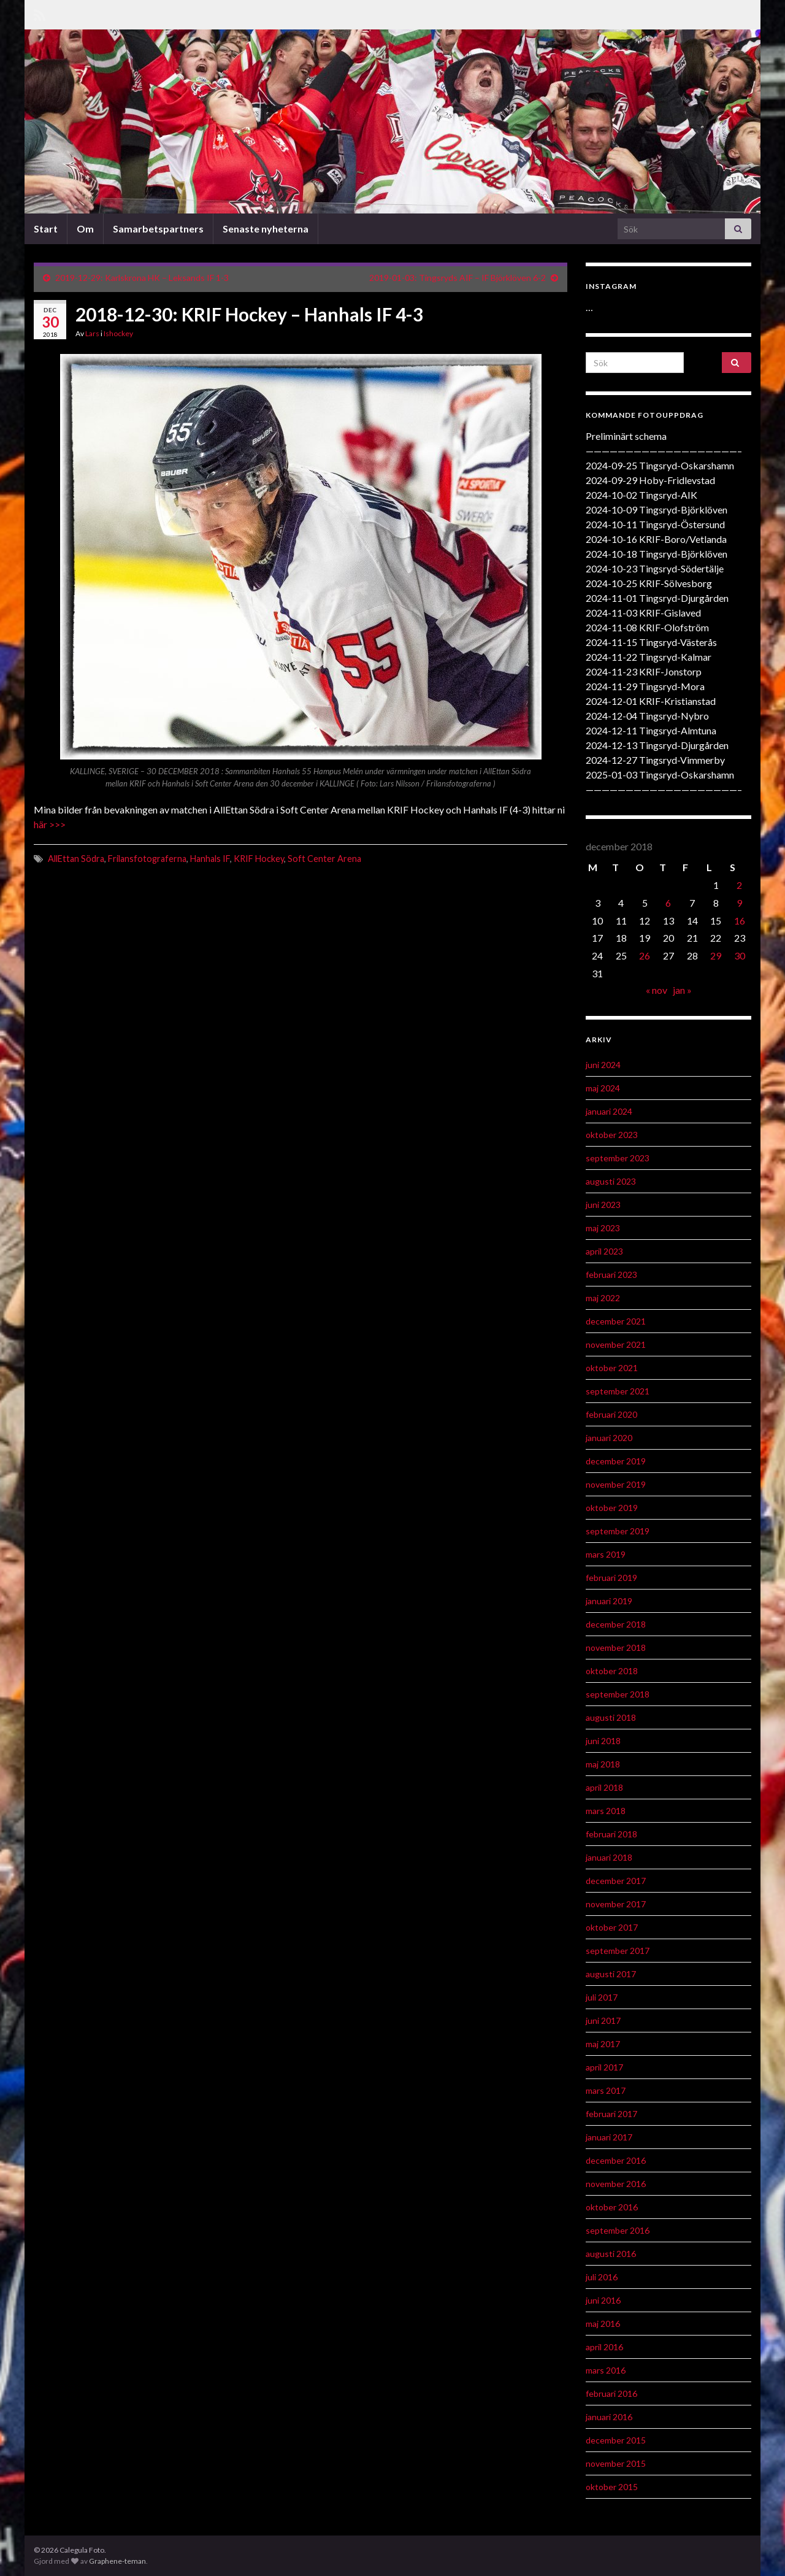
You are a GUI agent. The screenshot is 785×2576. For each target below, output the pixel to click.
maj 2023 (603, 1228)
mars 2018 (606, 1810)
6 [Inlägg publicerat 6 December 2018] (668, 903)
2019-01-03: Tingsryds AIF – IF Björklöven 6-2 (457, 277)
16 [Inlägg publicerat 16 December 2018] (739, 920)
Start (46, 228)
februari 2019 (611, 1577)
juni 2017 (603, 2020)
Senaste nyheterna (265, 228)
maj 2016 (603, 2323)
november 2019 (616, 1484)
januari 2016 (609, 2417)
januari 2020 (609, 1437)
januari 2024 (609, 1111)
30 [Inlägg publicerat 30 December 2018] (739, 955)
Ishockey (118, 333)
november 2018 (616, 1647)
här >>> (50, 824)
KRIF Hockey (259, 858)
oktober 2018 (612, 1671)
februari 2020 (611, 1414)
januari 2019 (609, 1601)
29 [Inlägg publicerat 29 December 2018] (715, 955)
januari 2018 (609, 1857)
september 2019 (617, 1531)
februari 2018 (611, 1834)
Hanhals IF (210, 858)
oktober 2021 (612, 1368)
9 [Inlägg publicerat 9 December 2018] (739, 903)
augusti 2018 (611, 1717)
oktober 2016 (612, 2207)
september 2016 (617, 2230)
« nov (656, 990)
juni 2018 (603, 1741)
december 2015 (616, 2440)
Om (85, 228)
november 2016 (616, 2183)
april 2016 (604, 2347)
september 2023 (617, 1158)
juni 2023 (603, 1204)
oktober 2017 (612, 1927)
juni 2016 (603, 2300)
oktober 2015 (612, 2487)
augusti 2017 (611, 1974)
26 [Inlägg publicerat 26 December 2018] (644, 955)
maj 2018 (603, 1764)
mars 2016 (606, 2370)
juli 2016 (602, 2277)
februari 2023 (611, 1274)
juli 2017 (602, 1997)
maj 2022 (603, 1298)
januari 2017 (609, 2137)
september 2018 (617, 1694)
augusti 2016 (611, 2253)
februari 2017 (611, 2114)
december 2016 (616, 2160)
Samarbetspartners (158, 228)
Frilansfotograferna (147, 858)
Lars (92, 333)
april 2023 (604, 1251)
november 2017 (616, 1904)
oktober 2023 (612, 1134)
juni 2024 (603, 1064)
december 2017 (616, 1880)
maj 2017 (603, 2044)
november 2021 (616, 1344)
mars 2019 (606, 1554)
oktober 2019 (612, 1507)
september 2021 (617, 1391)
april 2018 (604, 1787)
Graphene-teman (117, 2561)
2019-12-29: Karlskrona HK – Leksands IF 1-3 (142, 277)
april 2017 (604, 2067)
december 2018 (616, 1624)
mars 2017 (606, 2090)
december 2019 (616, 1461)
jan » (682, 990)
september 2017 (617, 1950)
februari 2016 (611, 2393)
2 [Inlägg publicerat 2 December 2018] (739, 885)
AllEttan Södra (76, 858)
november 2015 (616, 2463)
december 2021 (616, 1321)
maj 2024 (603, 1088)
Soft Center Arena (324, 858)
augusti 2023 (611, 1181)
